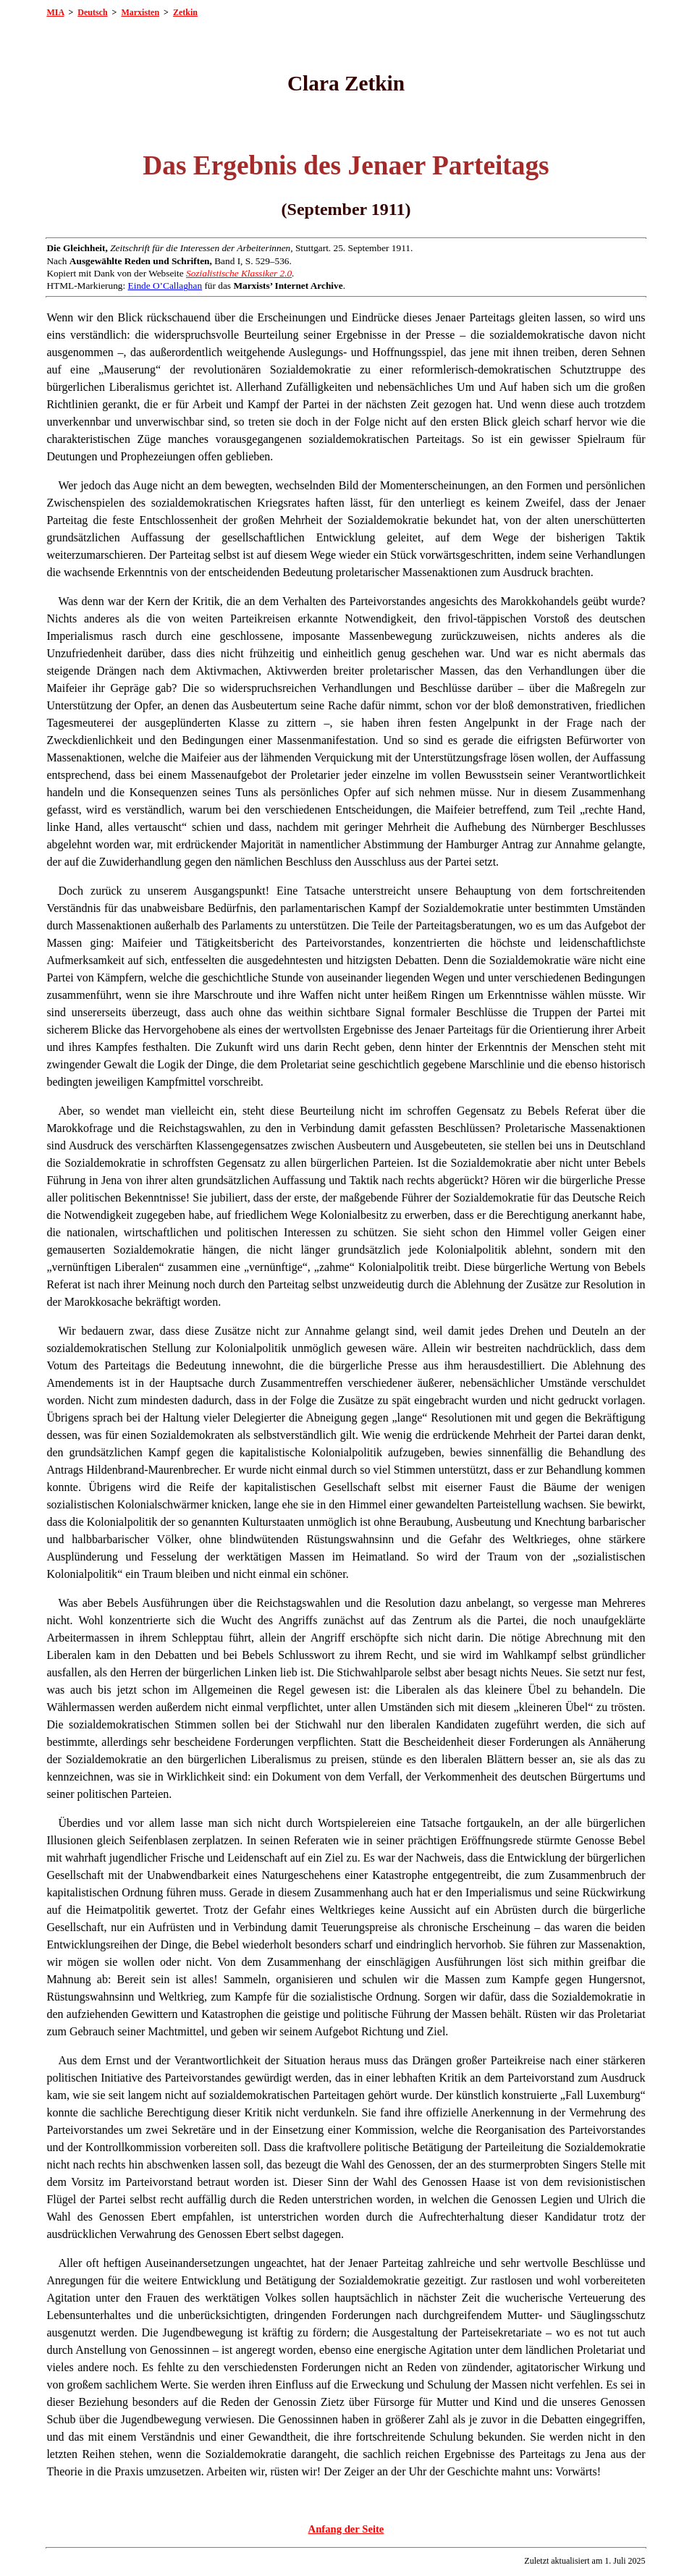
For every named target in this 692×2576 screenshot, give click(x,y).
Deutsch (92, 12)
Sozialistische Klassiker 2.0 (239, 273)
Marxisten (140, 12)
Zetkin (185, 12)
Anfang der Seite (346, 2529)
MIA (55, 12)
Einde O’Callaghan (165, 285)
